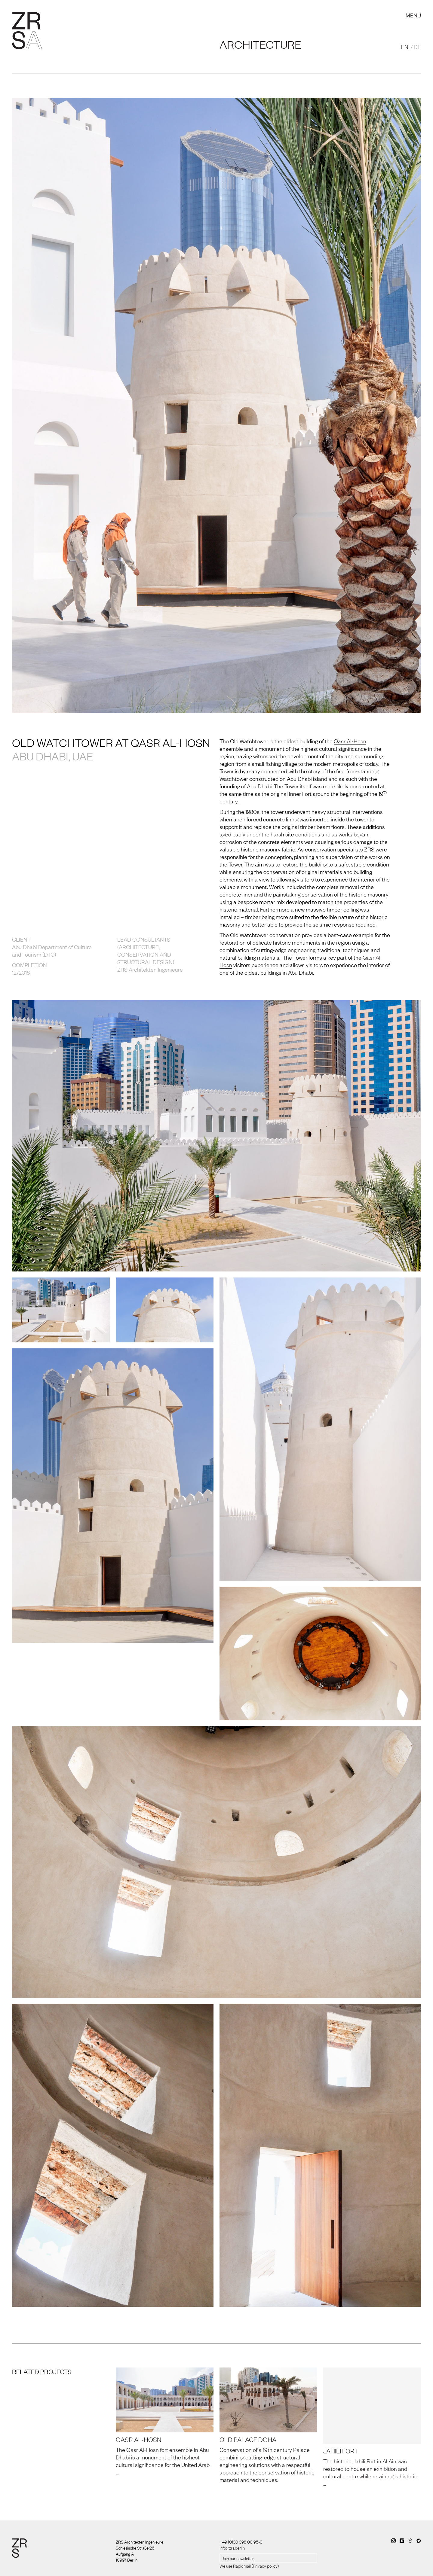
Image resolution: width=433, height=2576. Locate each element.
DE (417, 46)
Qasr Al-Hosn (350, 740)
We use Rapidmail (235, 2565)
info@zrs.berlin (232, 2547)
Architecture (260, 44)
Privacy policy (265, 2565)
